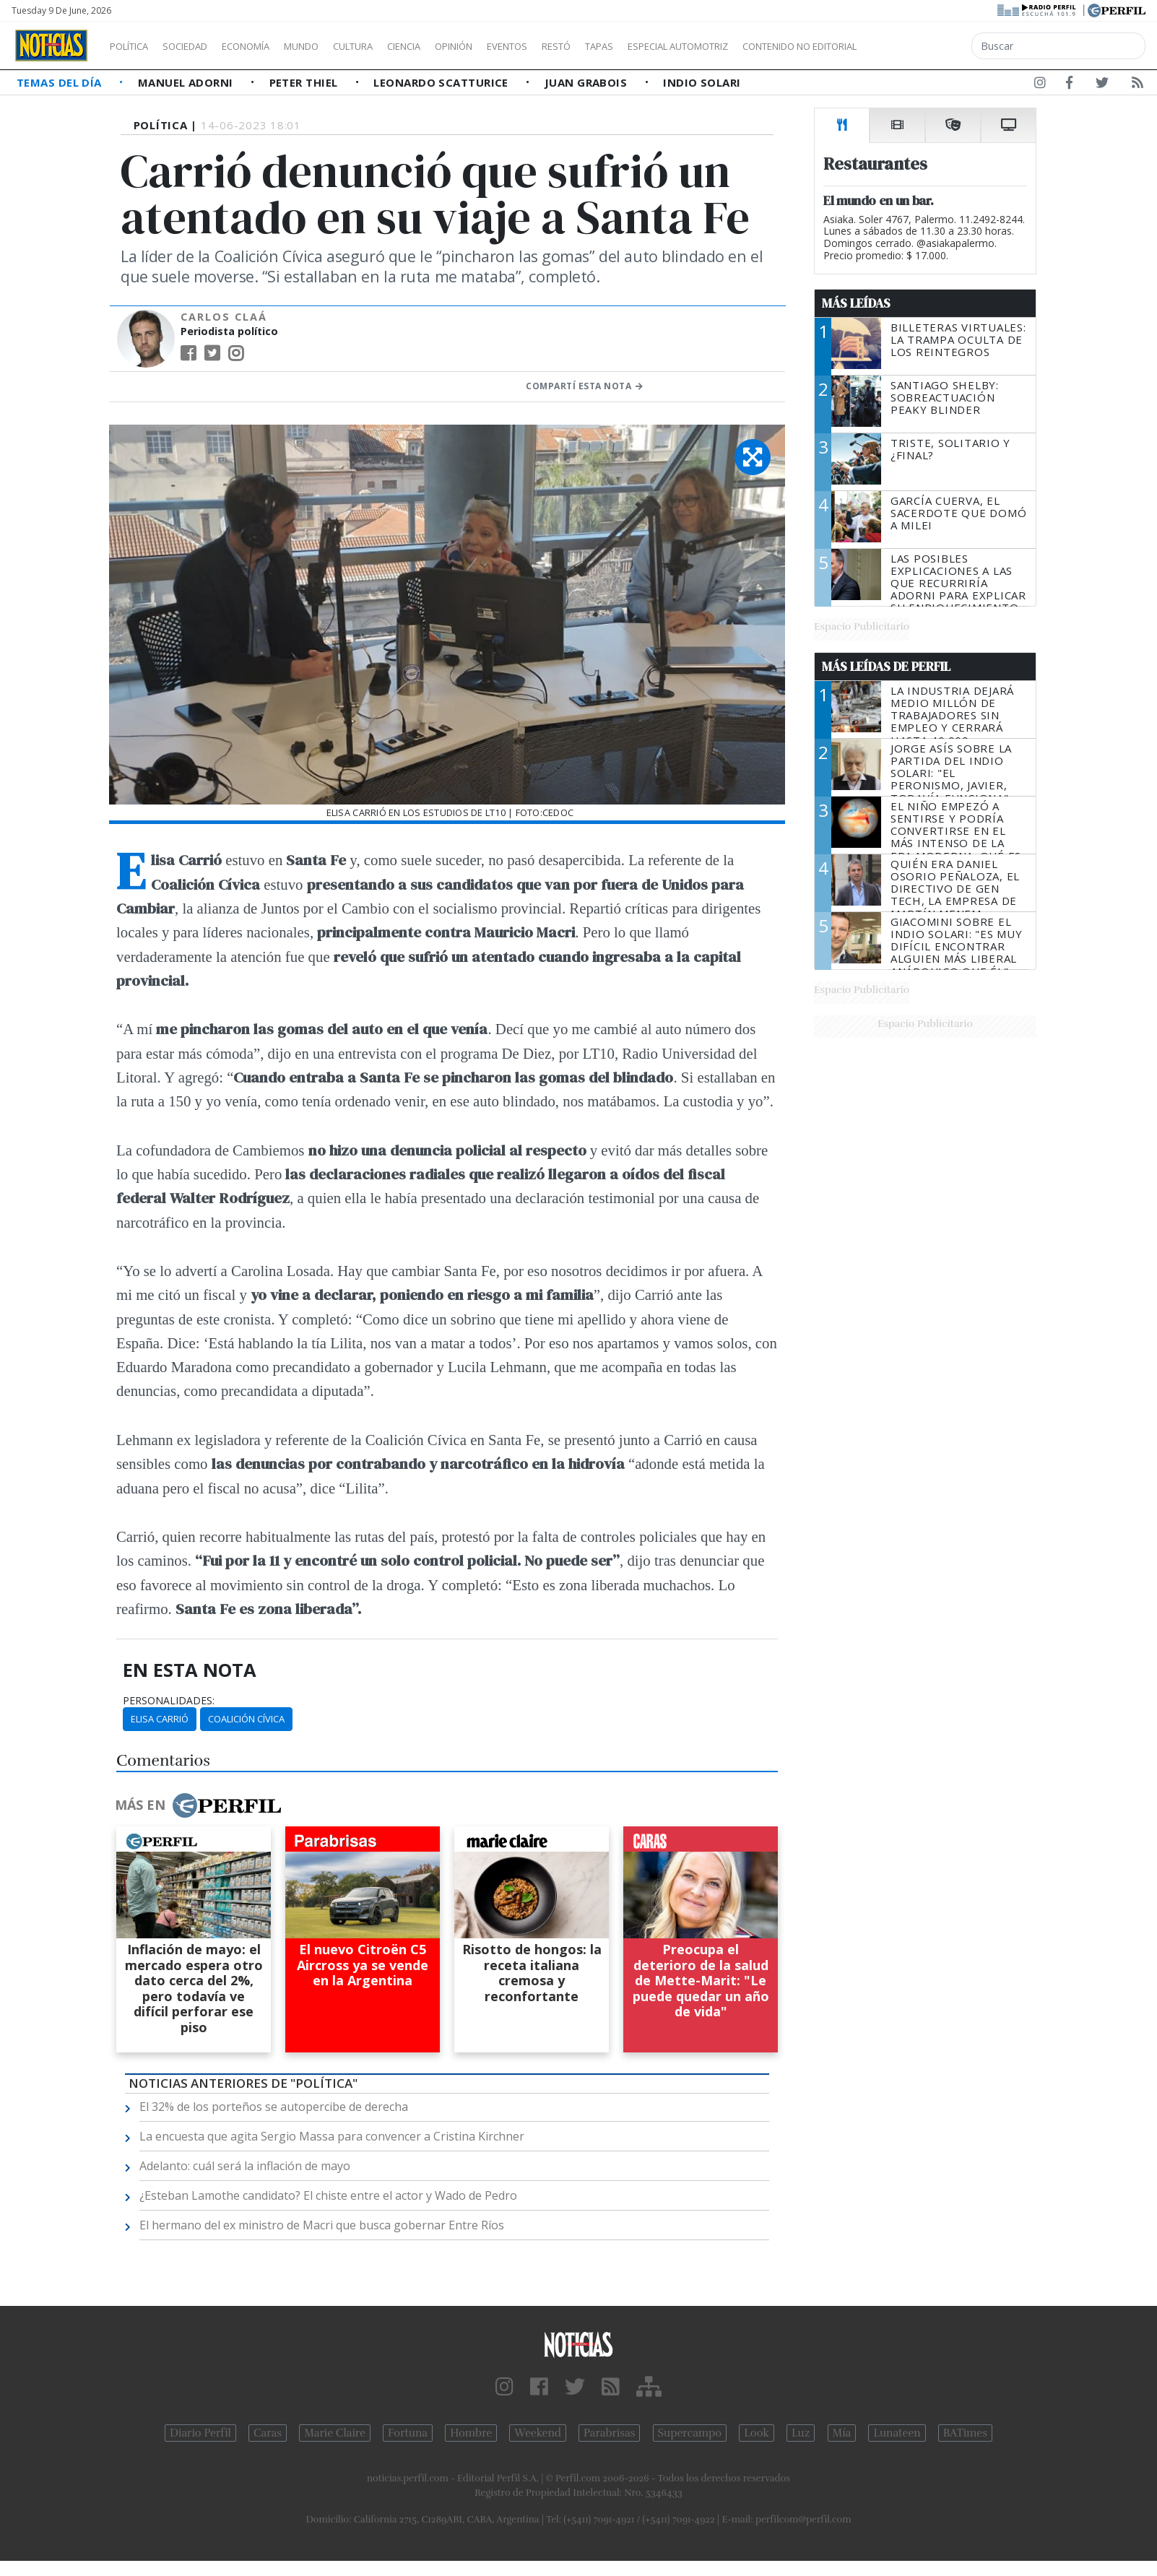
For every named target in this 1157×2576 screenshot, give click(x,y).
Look (756, 2433)
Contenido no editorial (923, 46)
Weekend (537, 2433)
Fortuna (408, 2433)
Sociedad (200, 46)
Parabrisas (609, 2433)
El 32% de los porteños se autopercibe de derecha (273, 2107)
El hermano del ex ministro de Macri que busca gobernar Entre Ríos (321, 2225)
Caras (268, 2433)
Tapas (681, 46)
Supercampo (690, 2433)
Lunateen (896, 2433)
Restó (632, 46)
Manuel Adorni (187, 82)
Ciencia (453, 46)
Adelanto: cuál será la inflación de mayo (244, 2166)
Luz (801, 2433)
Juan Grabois (587, 82)
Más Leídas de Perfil (886, 666)
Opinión (513, 46)
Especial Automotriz (774, 46)
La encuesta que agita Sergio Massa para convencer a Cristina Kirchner (331, 2136)
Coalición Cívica (246, 1718)
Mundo (334, 46)
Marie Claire (334, 2433)
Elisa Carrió (159, 1718)
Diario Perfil (200, 2433)
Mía (842, 2433)
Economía (270, 46)
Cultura (394, 46)
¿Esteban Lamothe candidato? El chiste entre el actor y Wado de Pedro (328, 2195)
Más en (198, 1805)
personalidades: (168, 1700)
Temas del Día (61, 82)
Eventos (575, 46)
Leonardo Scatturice (442, 82)
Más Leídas (856, 303)
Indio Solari (701, 82)
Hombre (471, 2433)
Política (134, 46)
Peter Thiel (305, 82)
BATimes (965, 2433)
